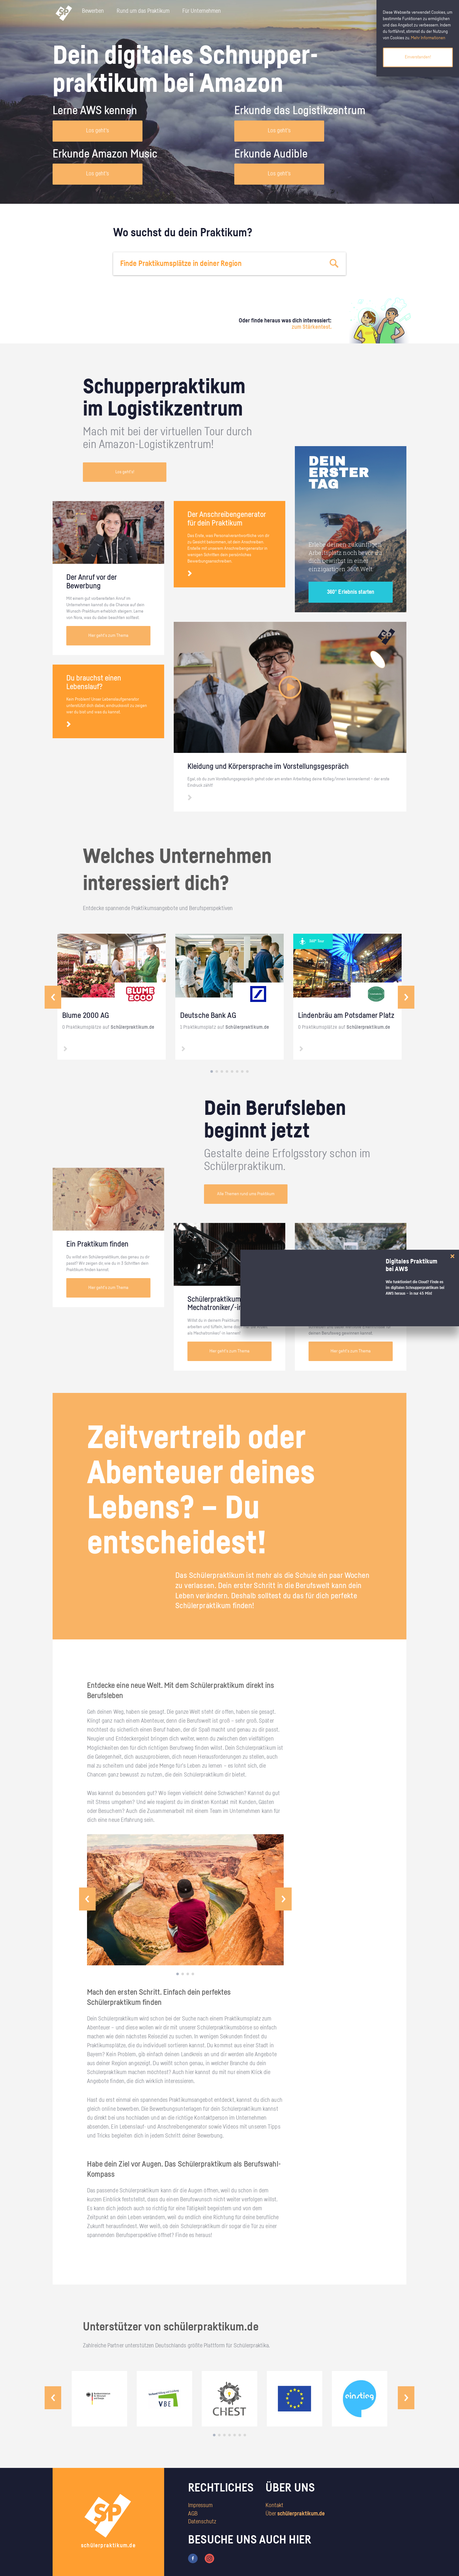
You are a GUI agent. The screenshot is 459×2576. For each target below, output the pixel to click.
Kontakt (274, 2505)
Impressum (200, 2505)
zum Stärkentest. (312, 327)
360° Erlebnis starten (350, 592)
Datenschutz (202, 2522)
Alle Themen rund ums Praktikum (245, 1194)
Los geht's (97, 131)
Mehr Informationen (428, 38)
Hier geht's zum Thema (108, 635)
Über (295, 2514)
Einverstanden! (418, 57)
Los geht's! (124, 472)
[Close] (452, 1256)
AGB (193, 2514)
